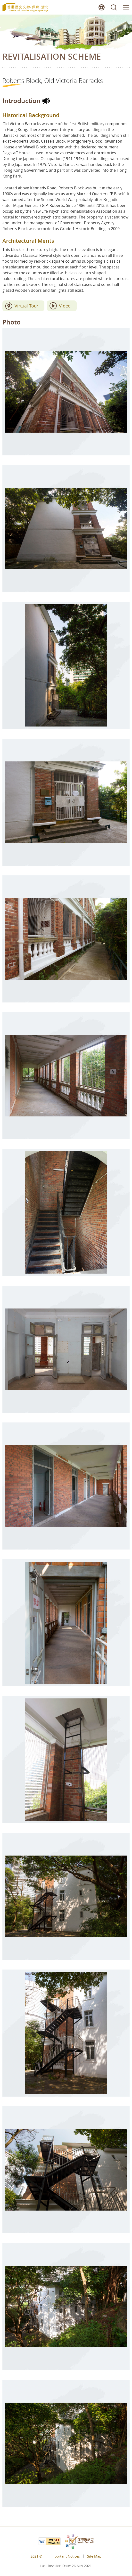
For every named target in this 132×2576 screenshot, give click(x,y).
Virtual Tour (26, 306)
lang (102, 7)
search (114, 7)
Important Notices (65, 2556)
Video (65, 306)
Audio (46, 101)
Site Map (94, 2556)
